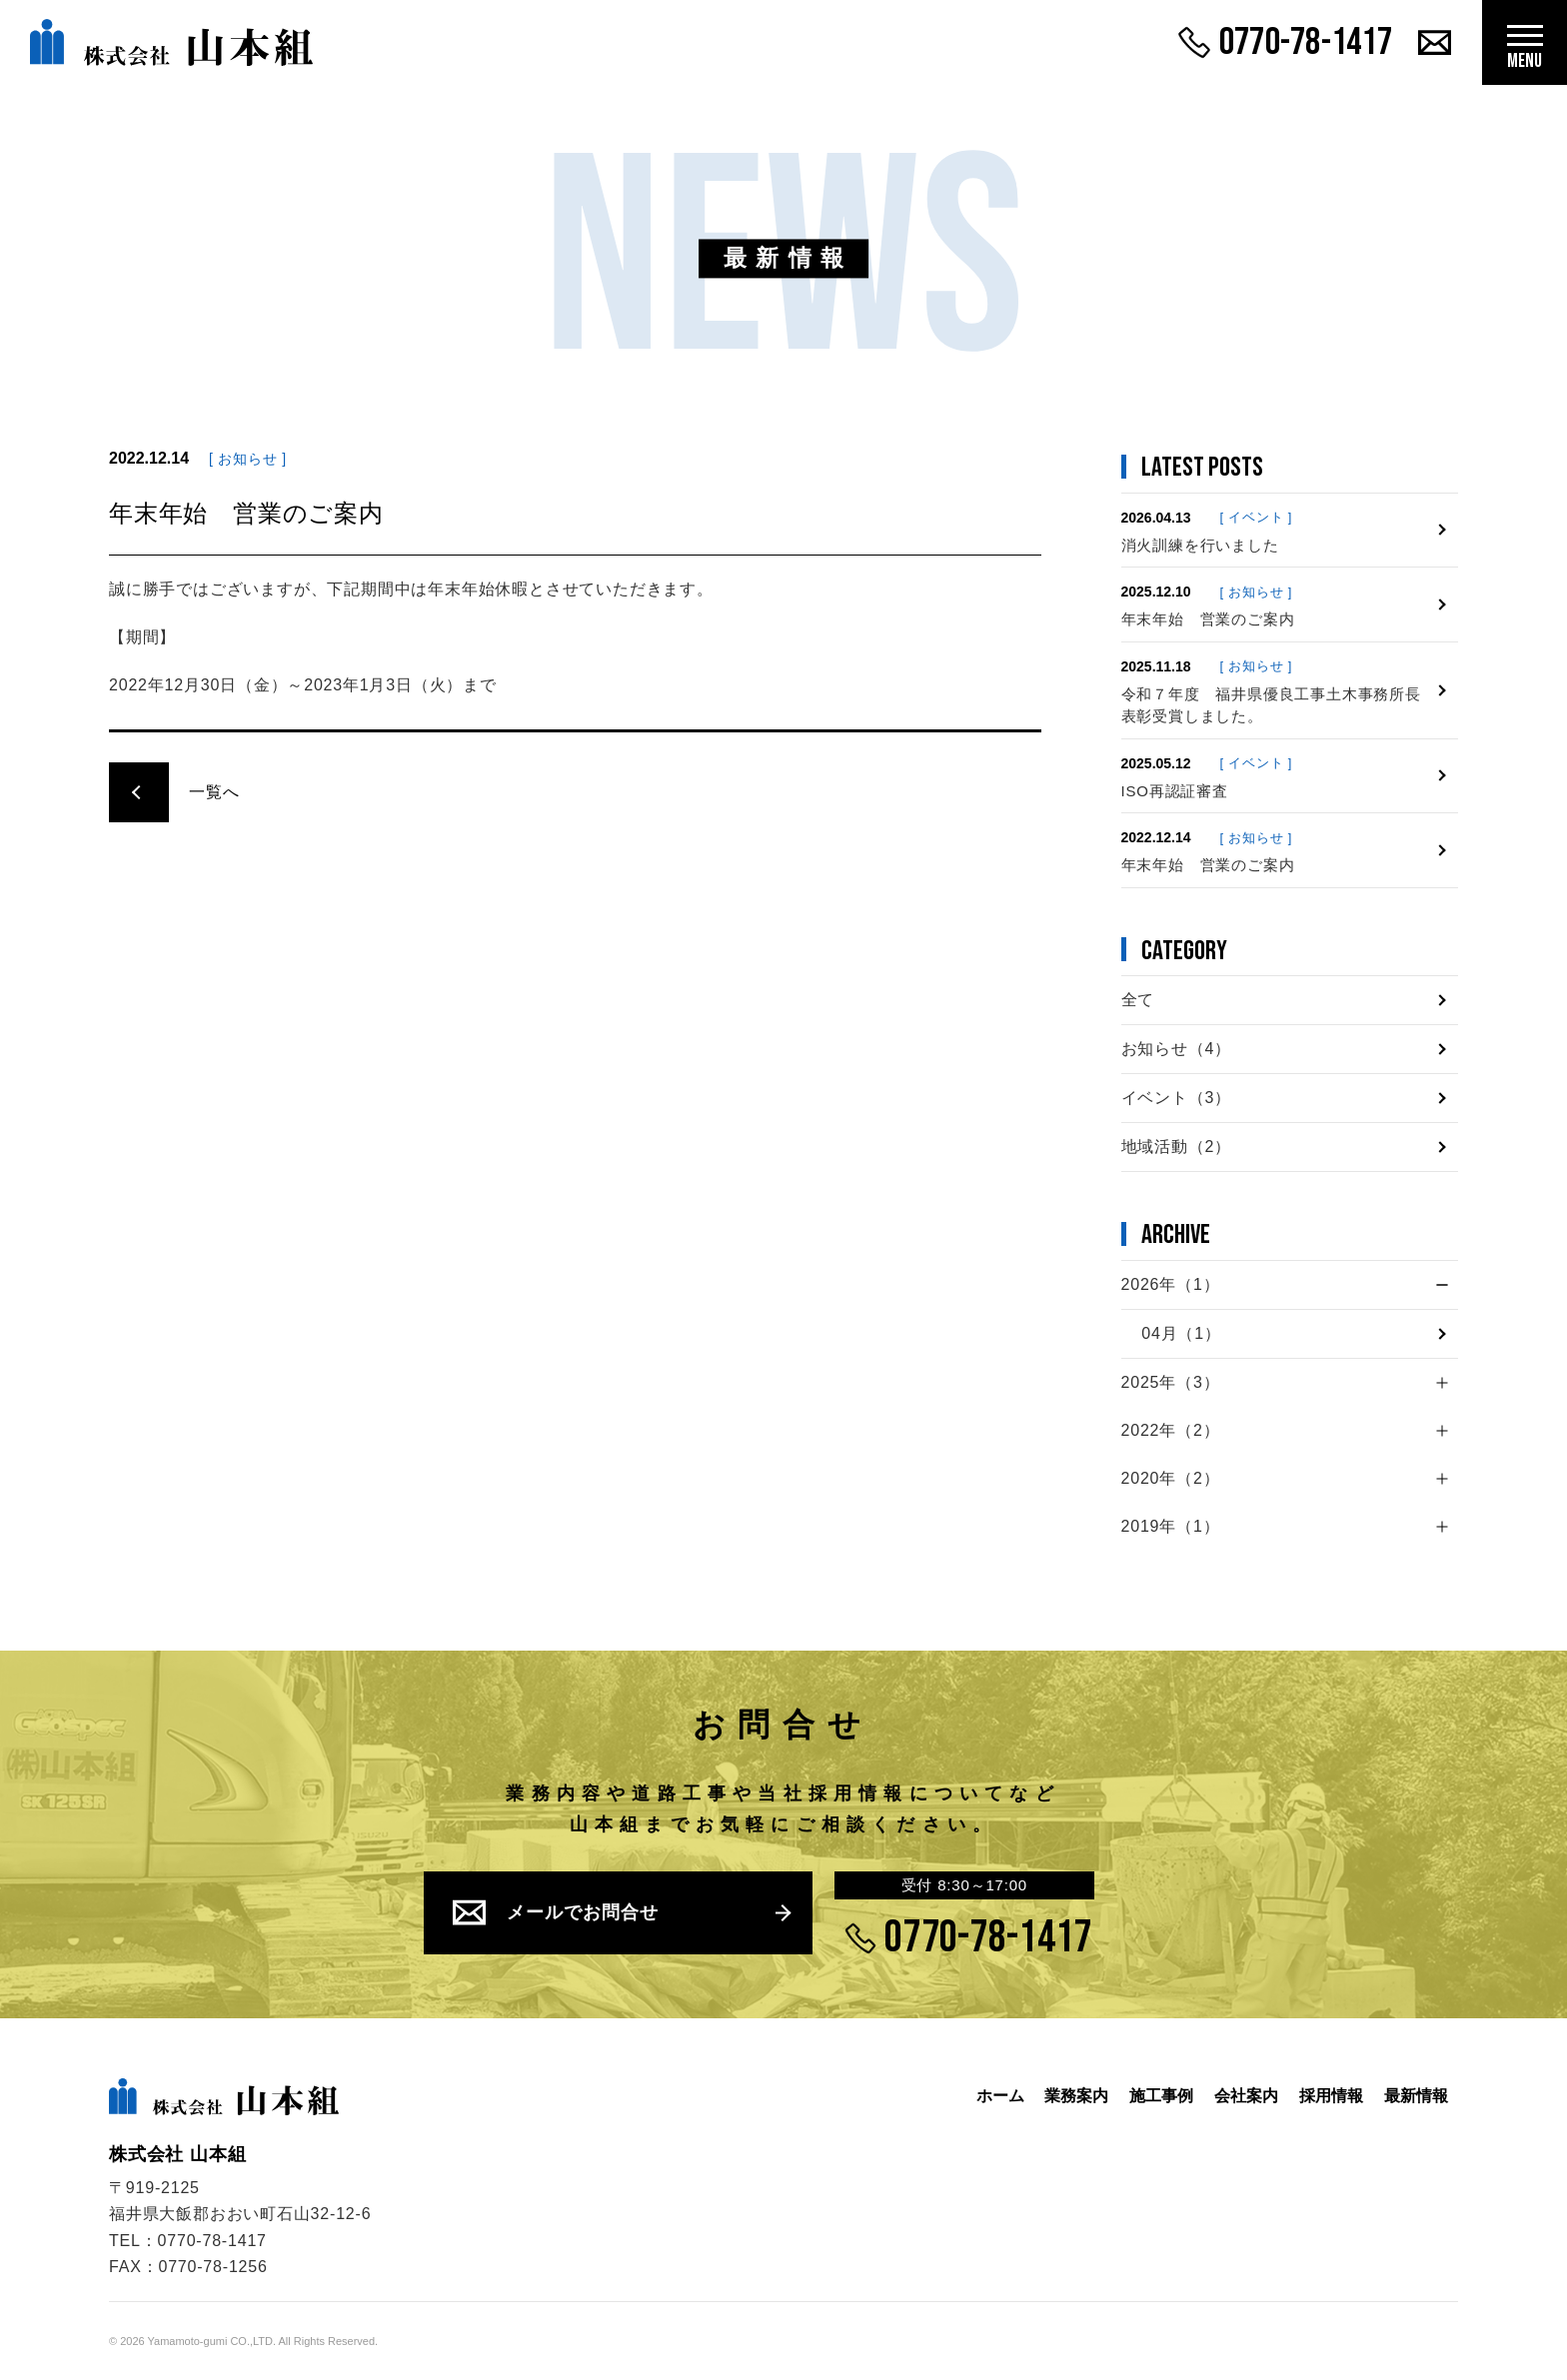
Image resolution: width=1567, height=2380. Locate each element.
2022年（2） (1170, 1430)
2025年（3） (1170, 1382)
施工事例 (1150, 2095)
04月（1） (1181, 1333)
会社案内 (1238, 2095)
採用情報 (1326, 2095)
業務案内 (1061, 2095)
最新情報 (1414, 2095)
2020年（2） (1170, 1478)
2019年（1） (1170, 1526)
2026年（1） (1170, 1284)
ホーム (981, 2095)
